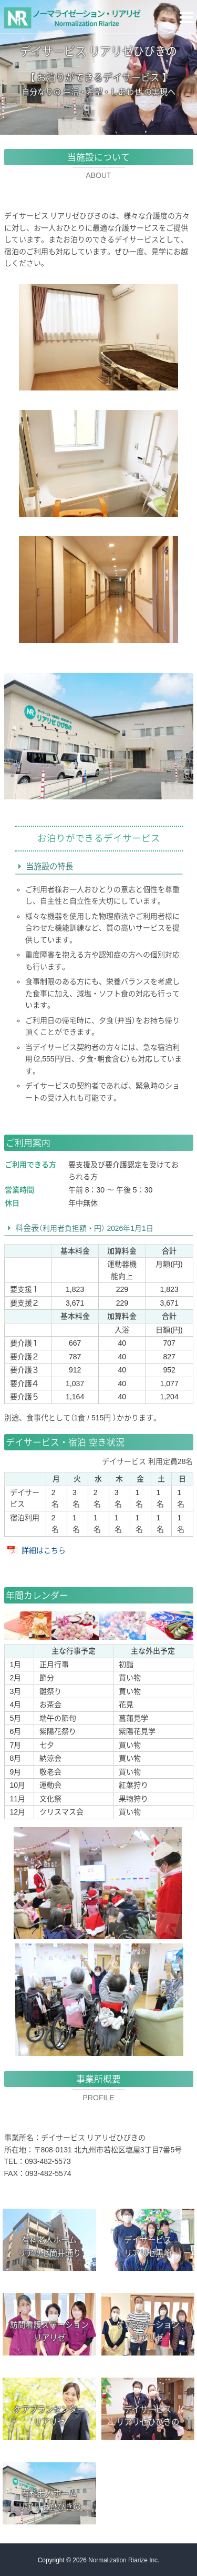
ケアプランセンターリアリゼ (49, 2416)
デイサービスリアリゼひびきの (147, 2416)
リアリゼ (49, 2331)
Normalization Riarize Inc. (124, 2560)
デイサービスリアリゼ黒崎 (147, 2247)
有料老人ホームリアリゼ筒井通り (49, 2247)
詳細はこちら (44, 1550)
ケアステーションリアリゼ (147, 2331)
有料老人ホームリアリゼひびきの (49, 2500)
